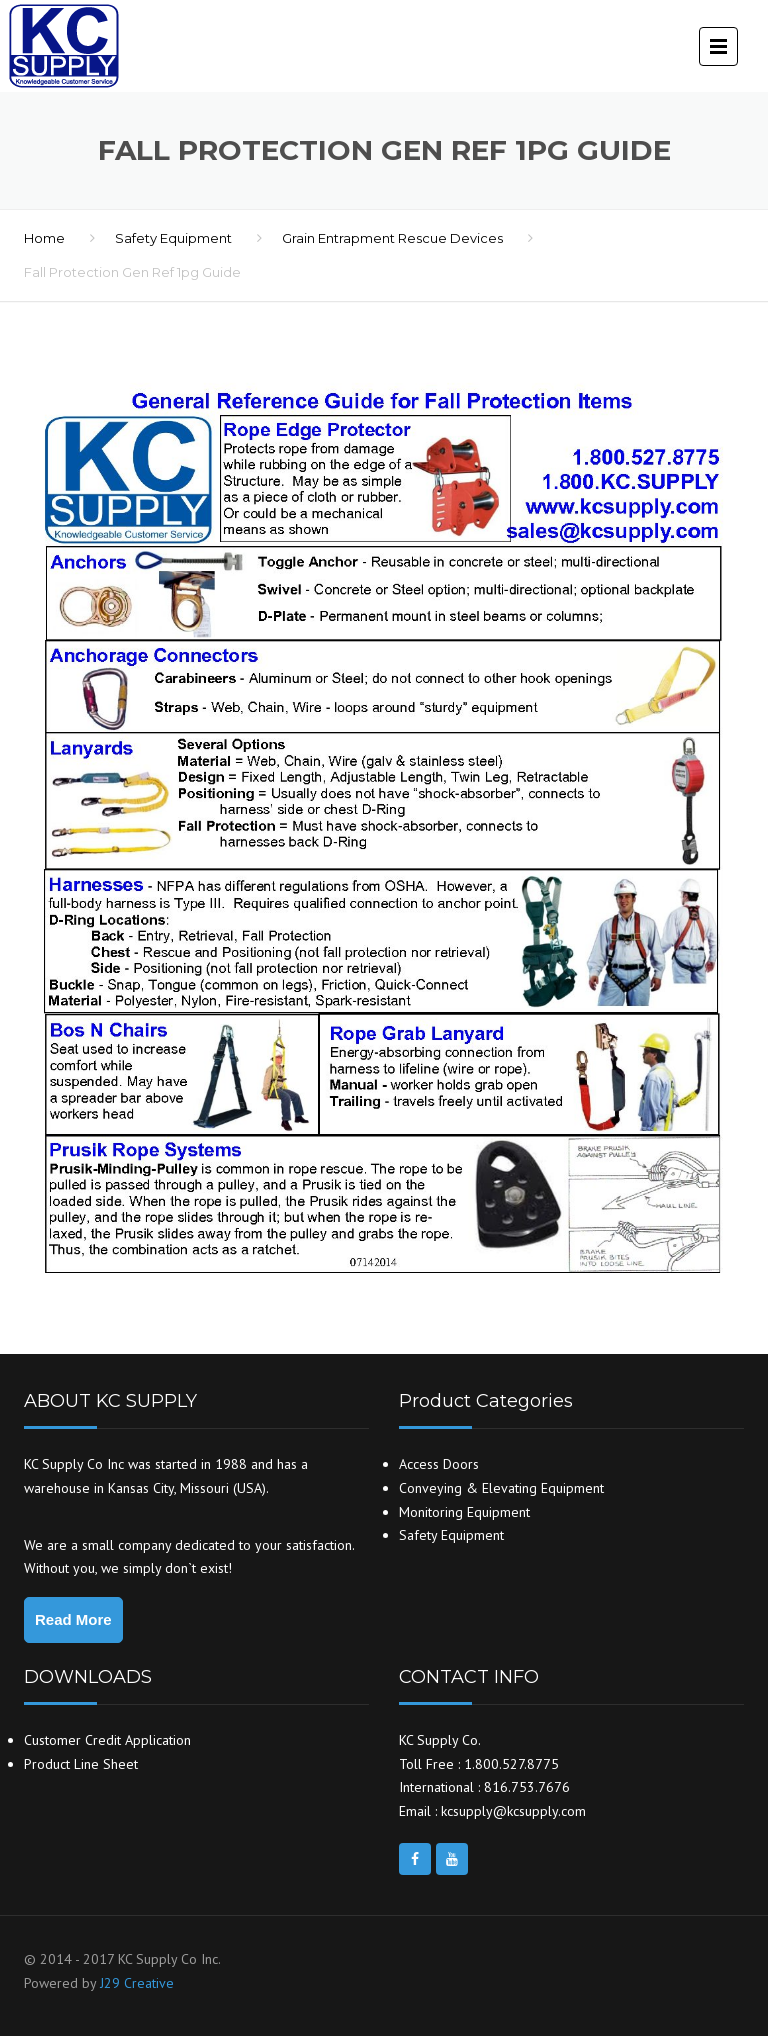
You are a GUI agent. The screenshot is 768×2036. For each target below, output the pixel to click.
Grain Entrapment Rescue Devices (392, 238)
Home (44, 238)
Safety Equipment (173, 238)
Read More (73, 1619)
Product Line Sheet (81, 1764)
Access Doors (439, 1464)
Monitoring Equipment (464, 1512)
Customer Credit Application (107, 1740)
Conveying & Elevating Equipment (501, 1488)
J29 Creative (137, 1983)
